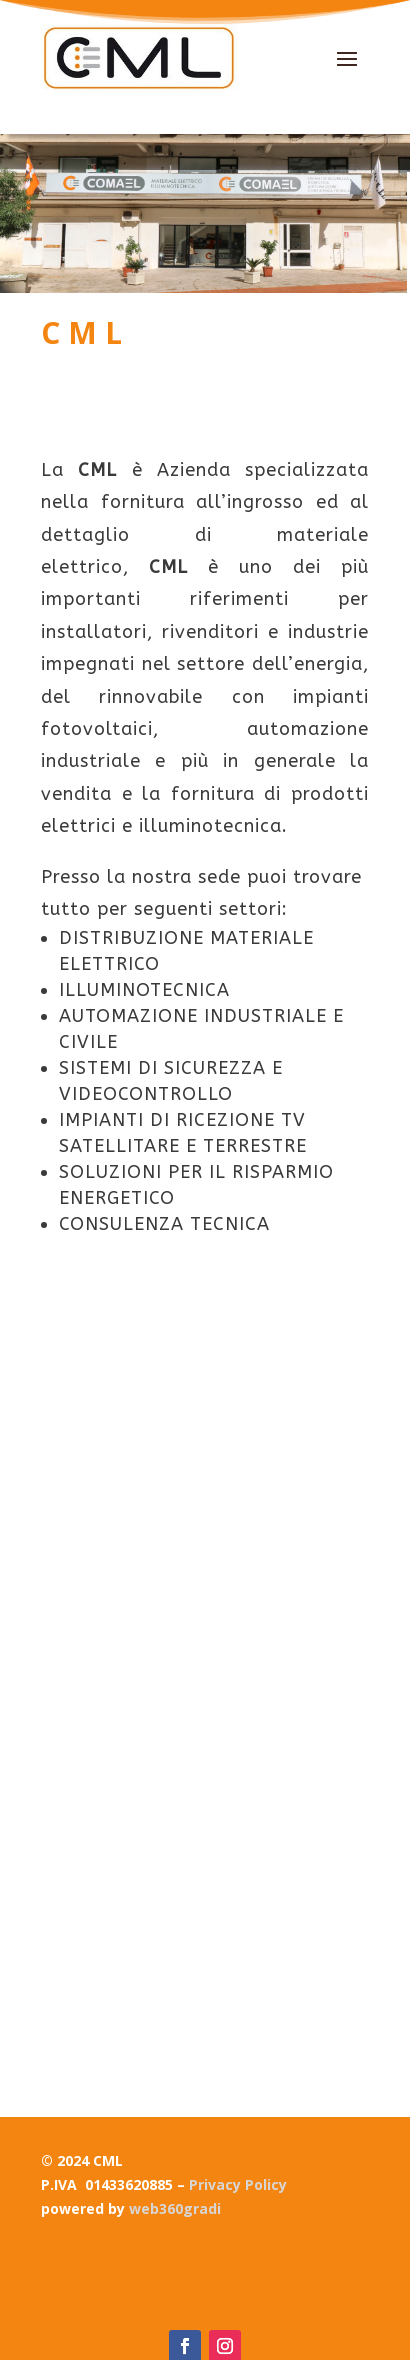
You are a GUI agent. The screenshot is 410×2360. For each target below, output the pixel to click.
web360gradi (175, 2208)
